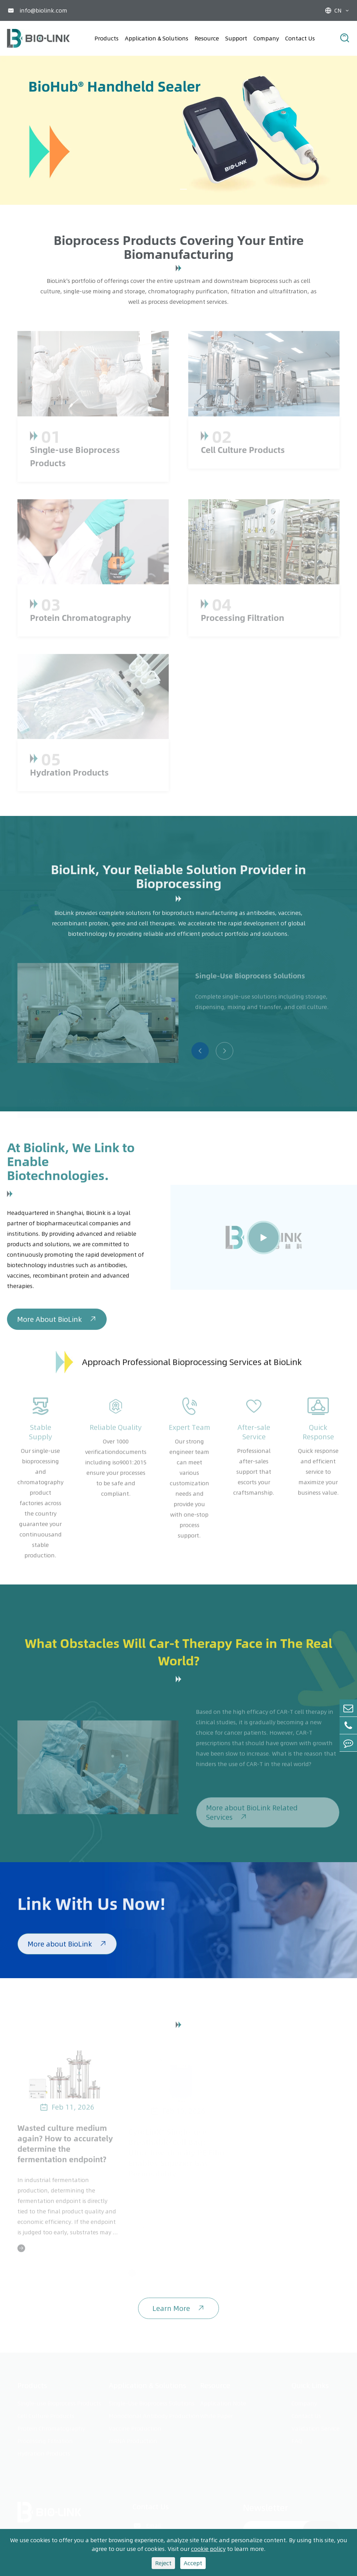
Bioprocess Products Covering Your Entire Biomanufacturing (179, 247)
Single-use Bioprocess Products (59, 2402)
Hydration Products (43, 2452)
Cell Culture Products (45, 2414)
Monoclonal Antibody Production (154, 2414)
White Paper (216, 2414)
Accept (193, 2563)
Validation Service (315, 2427)
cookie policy (208, 2549)
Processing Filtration (45, 2439)
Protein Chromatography (51, 2427)
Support (236, 38)
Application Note (223, 2402)
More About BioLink (57, 1323)
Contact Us (300, 38)
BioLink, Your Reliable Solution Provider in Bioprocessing (178, 880)
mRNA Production (133, 2439)
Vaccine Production (135, 2427)
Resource (207, 38)
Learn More (178, 2312)
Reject (163, 2563)
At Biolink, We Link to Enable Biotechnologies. (71, 1165)
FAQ (296, 2439)
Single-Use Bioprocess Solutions (152, 2402)
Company (266, 38)
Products (106, 38)
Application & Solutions (156, 38)
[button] (183, 189)
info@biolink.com (43, 10)
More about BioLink (67, 1948)
